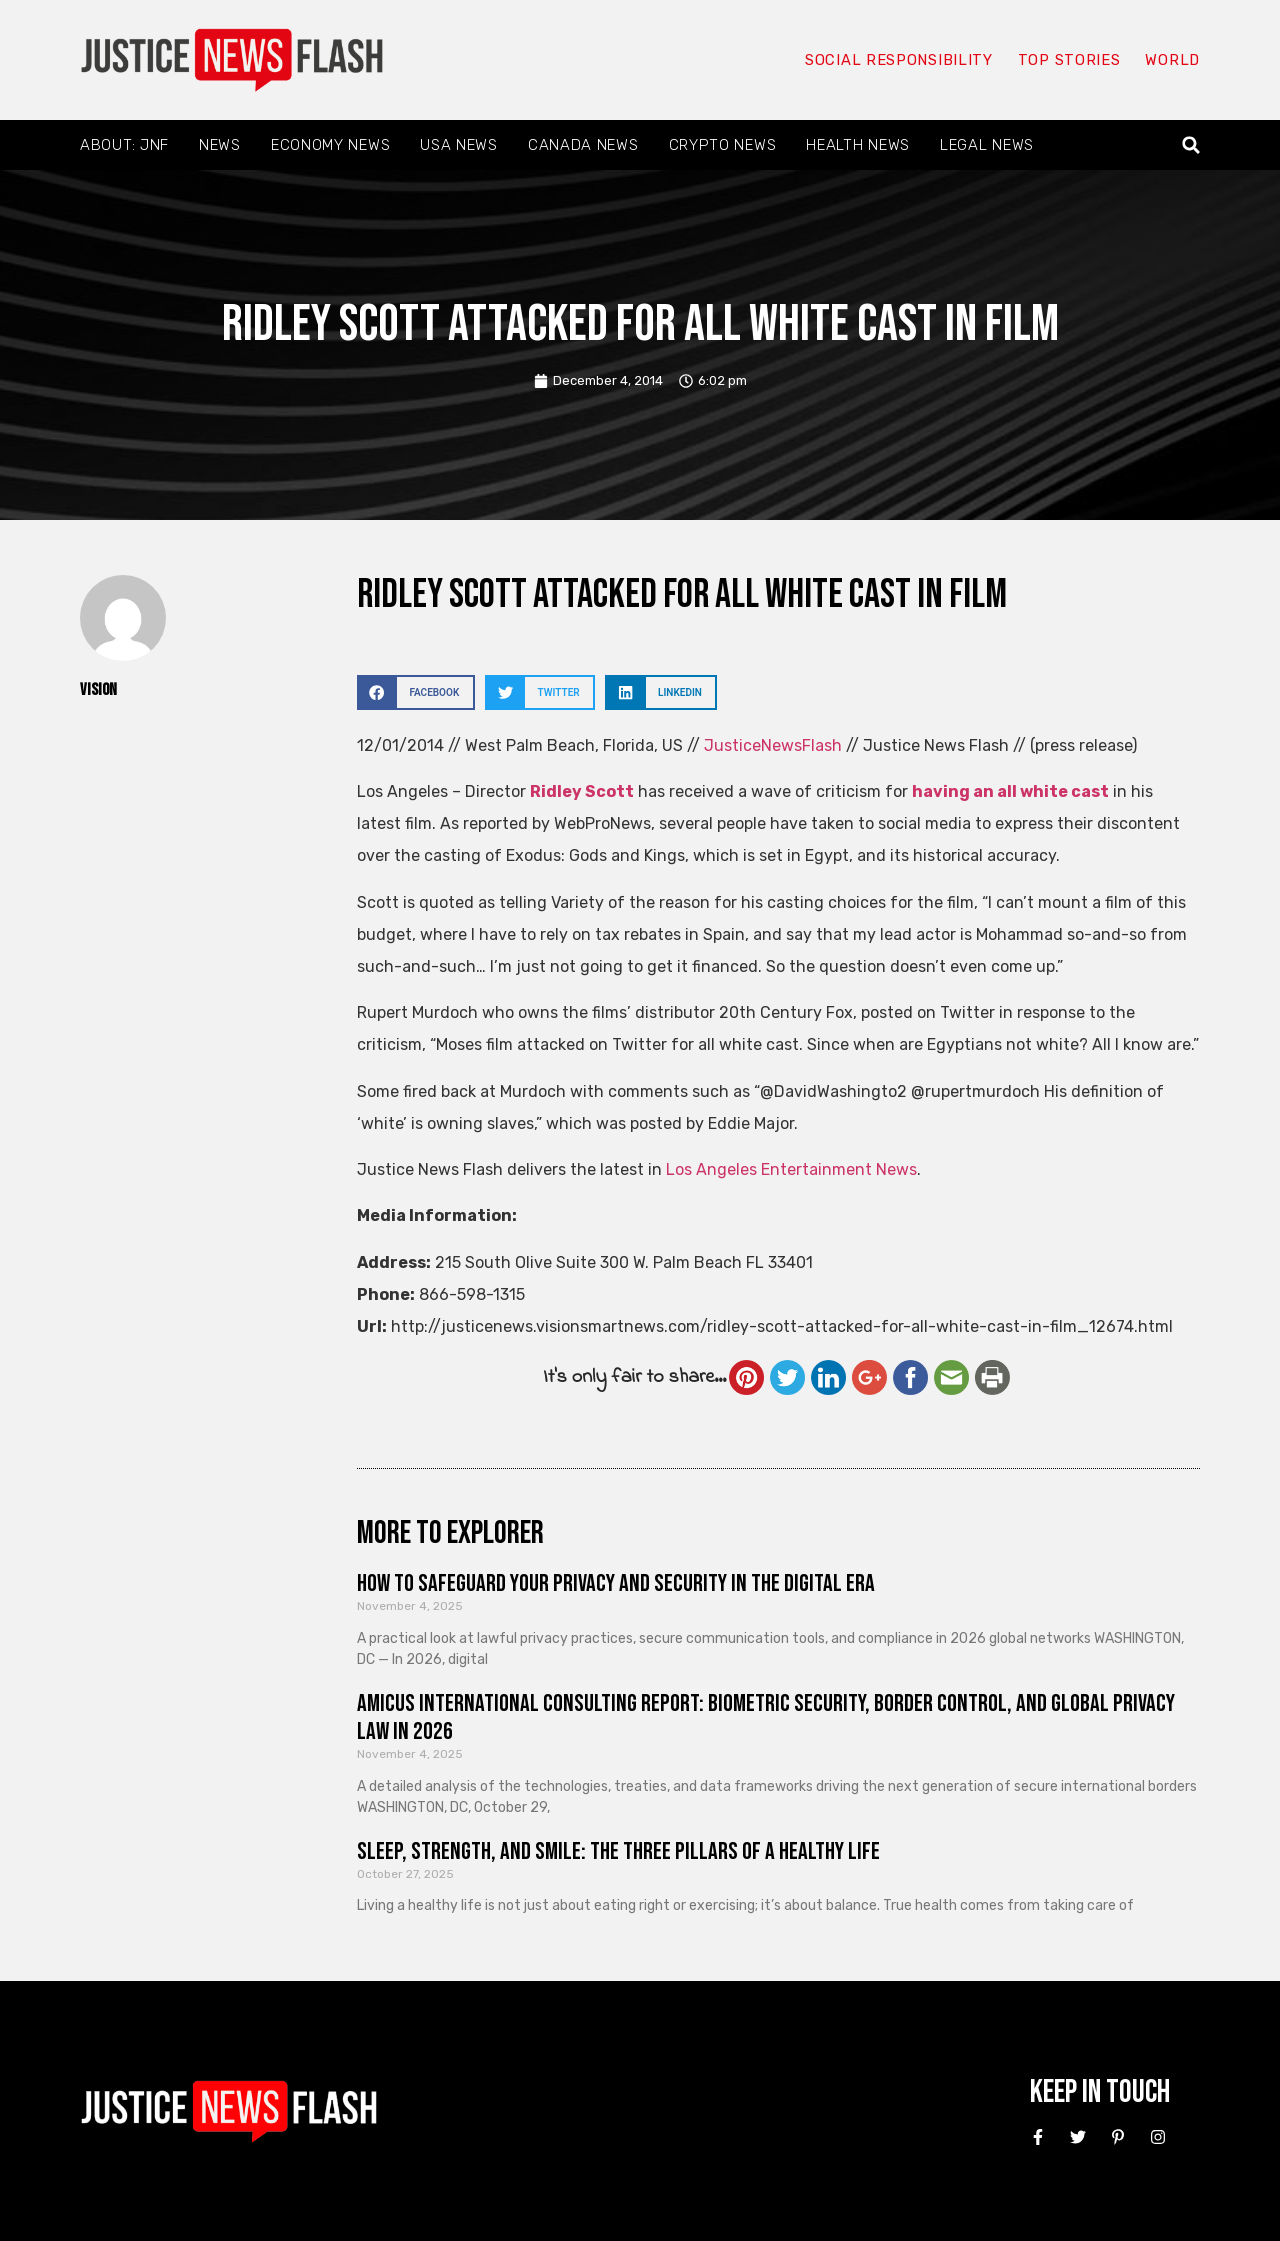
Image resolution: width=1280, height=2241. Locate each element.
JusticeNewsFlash (773, 745)
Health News (858, 145)
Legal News (987, 145)
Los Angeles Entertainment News (791, 1169)
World (1172, 60)
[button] (1191, 145)
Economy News (330, 145)
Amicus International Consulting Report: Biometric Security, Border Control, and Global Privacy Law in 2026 (766, 1718)
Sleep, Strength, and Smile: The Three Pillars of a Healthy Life (618, 1851)
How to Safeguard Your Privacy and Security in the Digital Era (616, 1583)
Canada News (583, 145)
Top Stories (1068, 60)
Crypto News (723, 145)
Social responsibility (898, 60)
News (220, 145)
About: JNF (124, 145)
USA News (459, 145)
